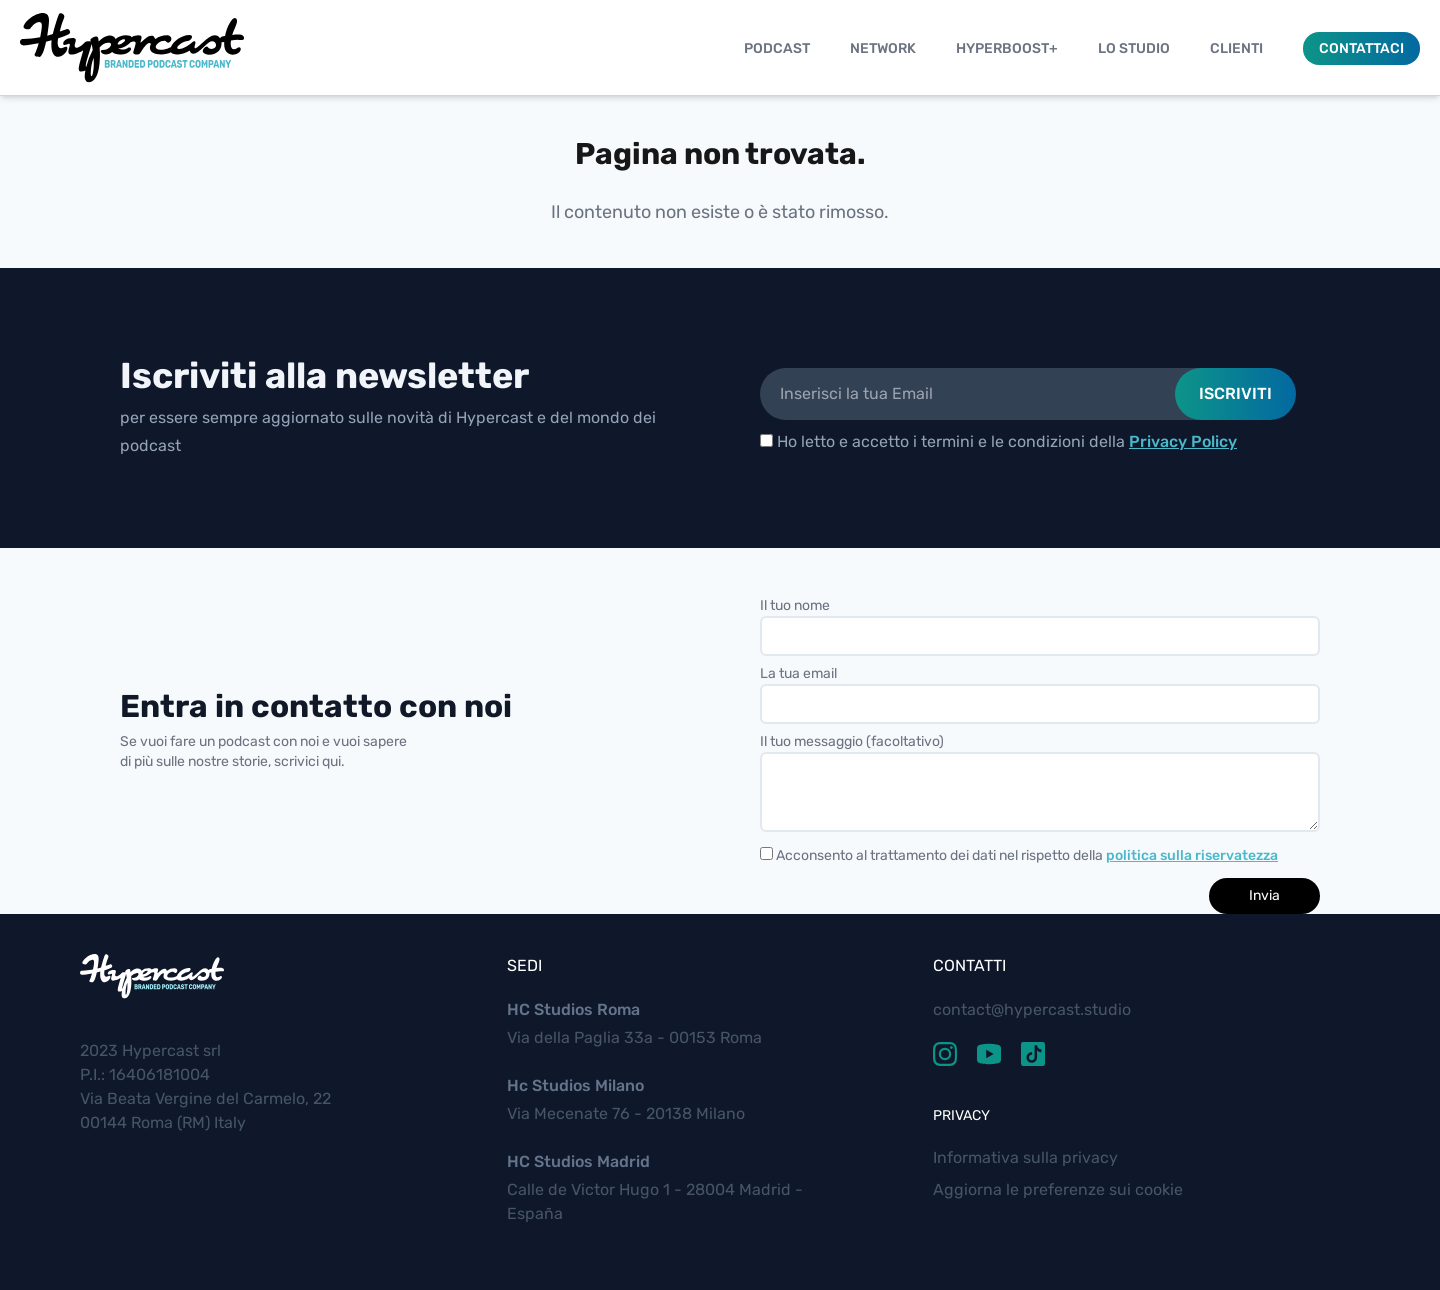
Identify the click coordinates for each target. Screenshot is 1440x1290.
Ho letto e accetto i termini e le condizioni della (998, 441)
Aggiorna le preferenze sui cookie (1058, 1189)
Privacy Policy (1183, 441)
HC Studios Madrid (578, 1161)
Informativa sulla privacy (1025, 1157)
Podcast (777, 48)
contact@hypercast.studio (1032, 1009)
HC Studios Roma (573, 1009)
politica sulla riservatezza (1192, 855)
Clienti (1236, 48)
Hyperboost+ (1007, 48)
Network (883, 48)
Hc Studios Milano (575, 1085)
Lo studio (1134, 48)
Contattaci (1361, 48)
